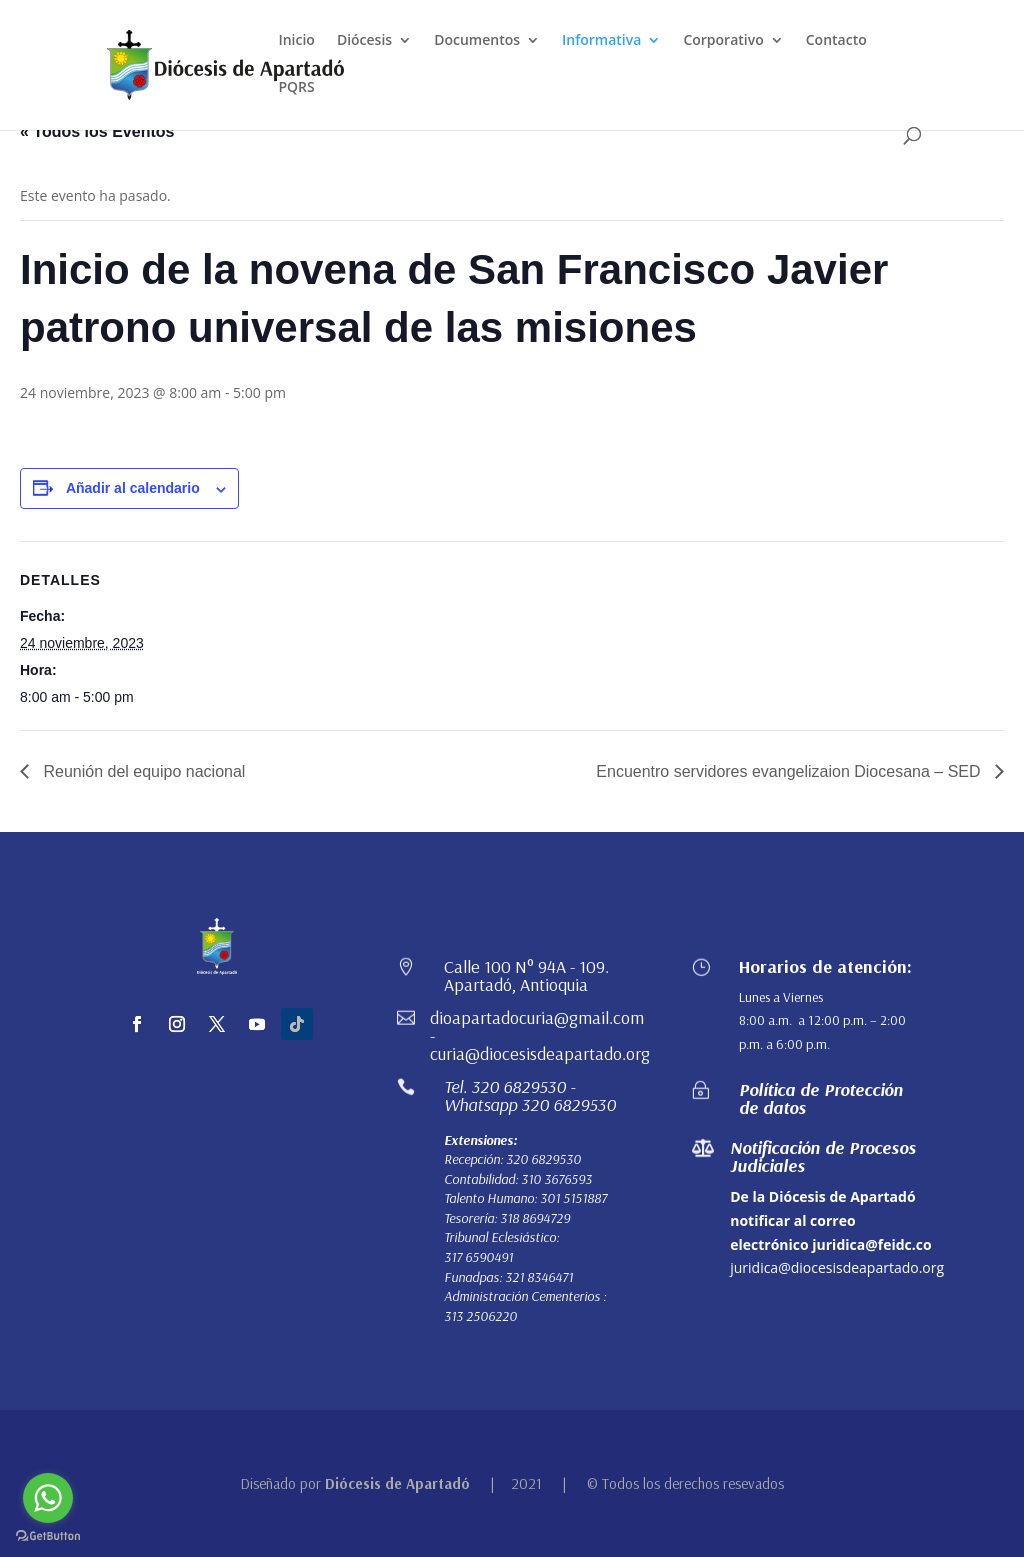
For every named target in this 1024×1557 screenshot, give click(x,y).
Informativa (601, 41)
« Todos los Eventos (97, 131)
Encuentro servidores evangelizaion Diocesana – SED (790, 771)
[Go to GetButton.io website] (48, 1536)
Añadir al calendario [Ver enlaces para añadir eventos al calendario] (133, 488)
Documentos (477, 41)
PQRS (296, 88)
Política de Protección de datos (821, 1098)
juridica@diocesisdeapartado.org (837, 1267)
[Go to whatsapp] (48, 1498)
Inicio (296, 41)
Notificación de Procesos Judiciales (823, 1156)
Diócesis (364, 41)
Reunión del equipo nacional (142, 771)
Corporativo (723, 41)
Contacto (836, 41)
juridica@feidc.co (871, 1244)
